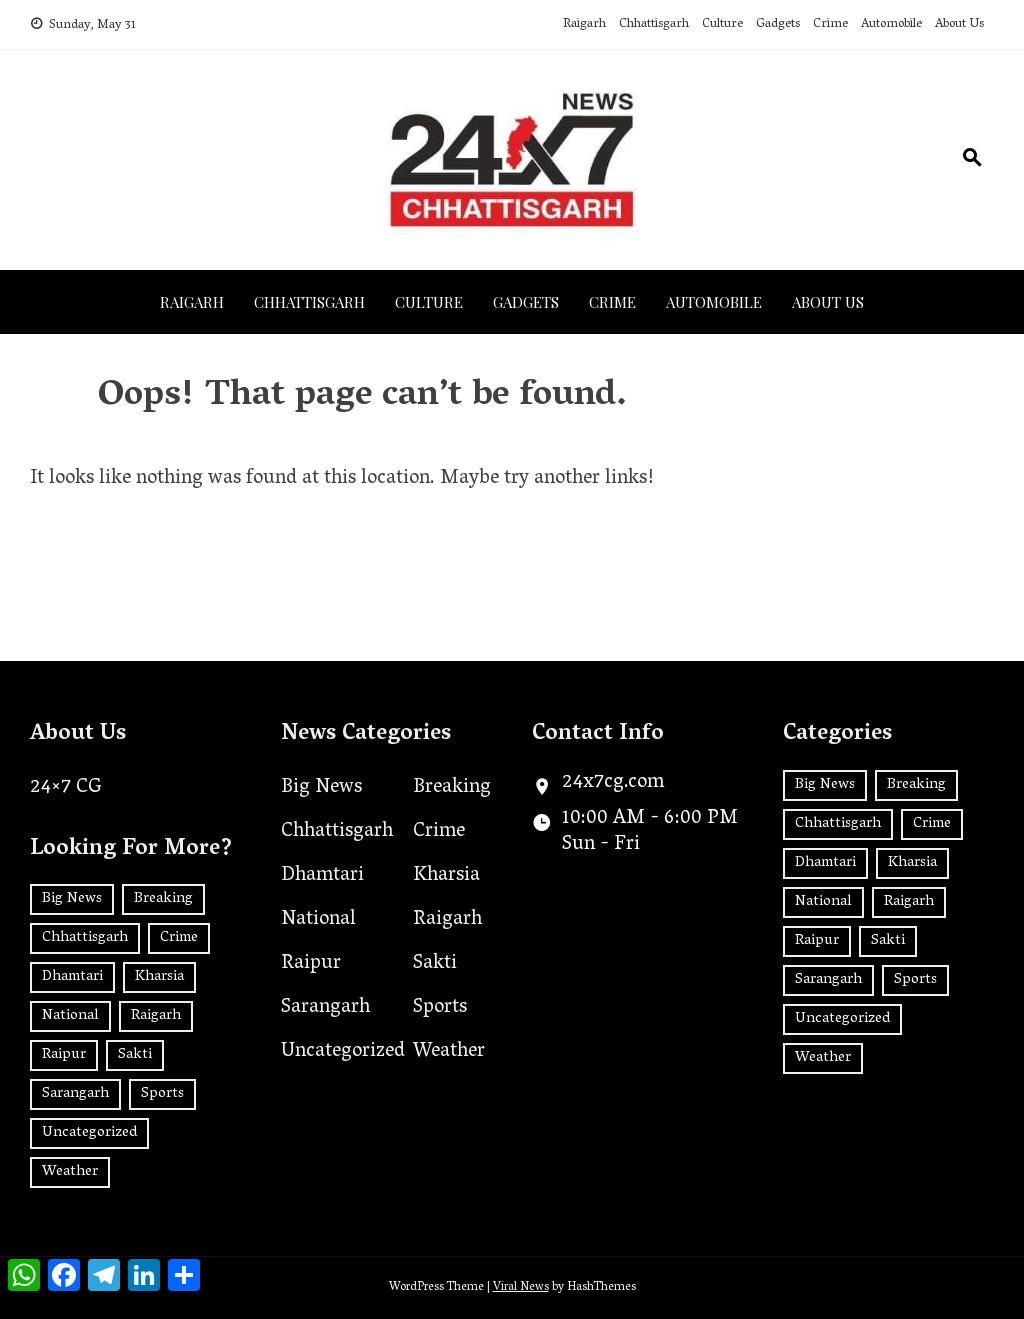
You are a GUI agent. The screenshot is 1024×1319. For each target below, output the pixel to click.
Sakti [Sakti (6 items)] (135, 1055)
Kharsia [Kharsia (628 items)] (159, 977)
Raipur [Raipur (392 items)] (64, 1055)
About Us (959, 24)
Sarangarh (325, 1008)
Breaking (452, 788)
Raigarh (584, 24)
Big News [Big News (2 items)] (72, 899)
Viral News (521, 1287)
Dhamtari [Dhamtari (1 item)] (72, 977)
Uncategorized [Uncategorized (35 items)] (89, 1133)
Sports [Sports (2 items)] (162, 1094)
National (318, 920)
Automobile (891, 24)
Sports (440, 1008)
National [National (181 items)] (70, 1016)
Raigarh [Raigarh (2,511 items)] (156, 1016)
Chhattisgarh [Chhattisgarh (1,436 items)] (85, 938)
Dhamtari (322, 876)
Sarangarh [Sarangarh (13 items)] (75, 1094)
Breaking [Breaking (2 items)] (163, 899)
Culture (722, 24)
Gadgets (778, 24)
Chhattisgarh (654, 24)
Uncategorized (343, 1052)
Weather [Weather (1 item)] (70, 1172)
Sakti (435, 964)
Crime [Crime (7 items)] (179, 938)
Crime (830, 24)
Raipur (311, 964)
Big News (321, 788)
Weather (449, 1052)
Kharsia (446, 876)
